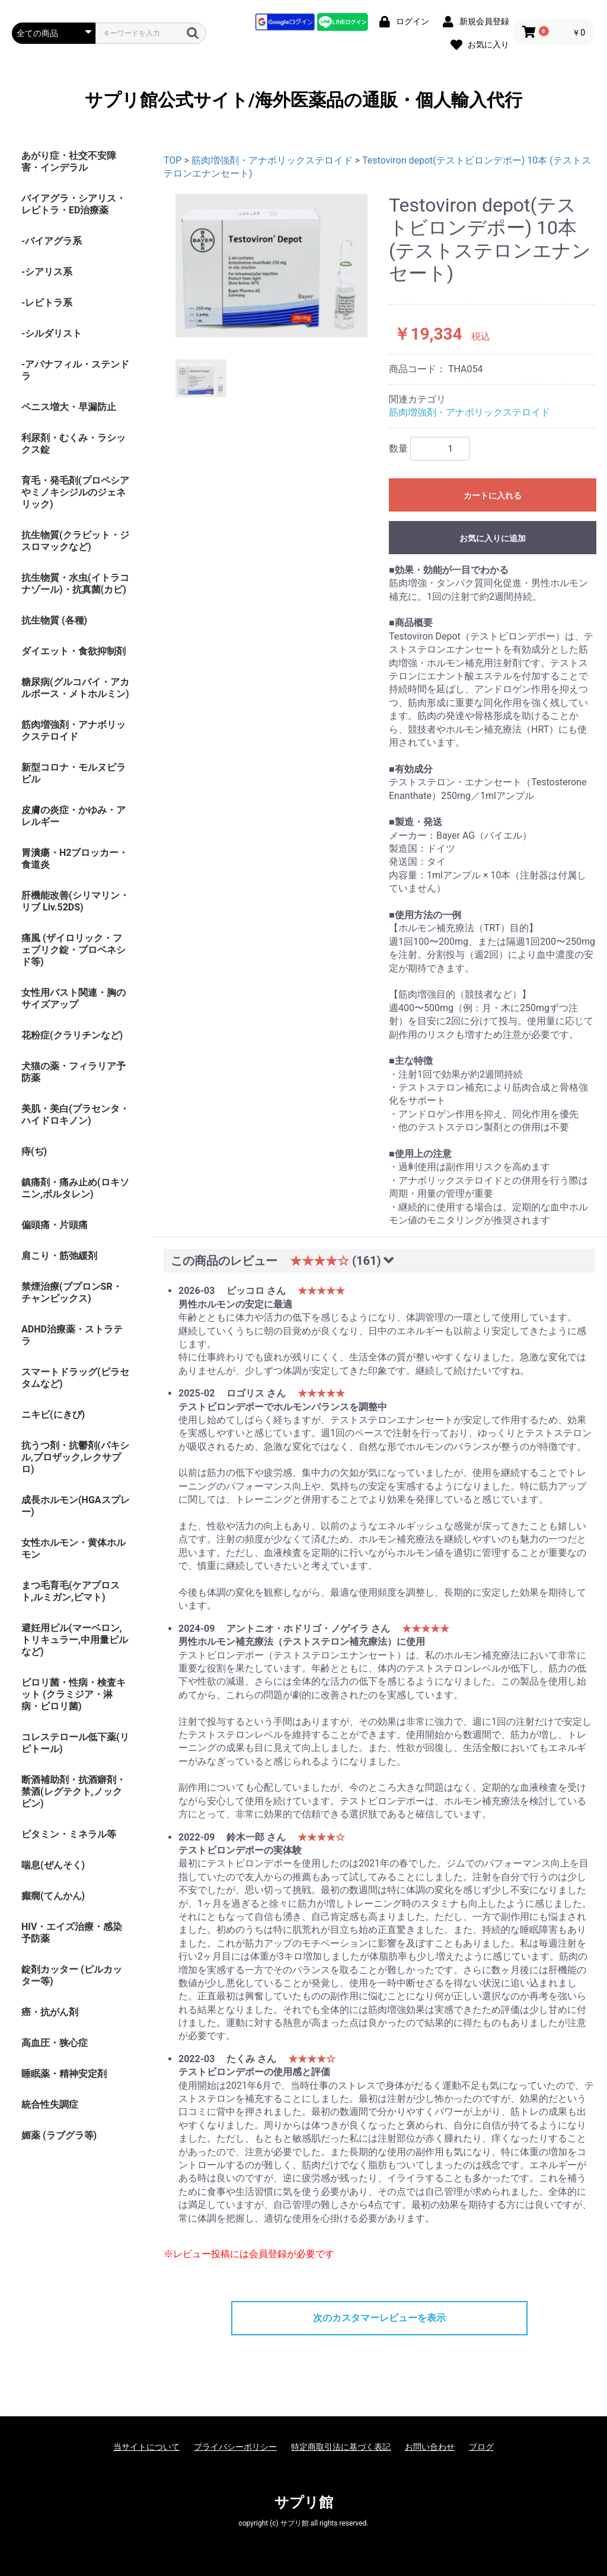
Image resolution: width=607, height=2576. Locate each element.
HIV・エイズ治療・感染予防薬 (71, 1932)
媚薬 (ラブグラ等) (59, 2135)
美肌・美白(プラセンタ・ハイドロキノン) (75, 1114)
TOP (172, 160)
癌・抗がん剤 (49, 2012)
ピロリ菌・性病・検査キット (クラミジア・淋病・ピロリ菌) (73, 1694)
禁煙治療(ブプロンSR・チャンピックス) (71, 1292)
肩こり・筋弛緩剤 (59, 1255)
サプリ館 (303, 2502)
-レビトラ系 (46, 302)
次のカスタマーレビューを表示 (379, 2317)
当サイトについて (146, 2447)
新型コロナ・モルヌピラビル (73, 773)
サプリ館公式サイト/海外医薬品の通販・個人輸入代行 (303, 100)
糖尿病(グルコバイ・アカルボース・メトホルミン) (75, 687)
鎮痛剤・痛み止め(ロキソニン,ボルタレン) (75, 1188)
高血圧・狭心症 (54, 2042)
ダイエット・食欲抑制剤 (73, 651)
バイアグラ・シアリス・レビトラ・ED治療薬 (73, 204)
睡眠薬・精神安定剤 (64, 2073)
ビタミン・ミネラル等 (68, 1834)
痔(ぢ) (34, 1151)
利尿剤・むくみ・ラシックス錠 (73, 443)
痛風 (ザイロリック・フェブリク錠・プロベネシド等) (73, 949)
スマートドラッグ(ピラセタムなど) (75, 1377)
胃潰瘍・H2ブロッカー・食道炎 (74, 858)
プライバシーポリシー (235, 2447)
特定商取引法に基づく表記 (341, 2447)
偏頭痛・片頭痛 (54, 1225)
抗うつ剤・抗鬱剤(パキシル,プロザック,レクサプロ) (75, 1457)
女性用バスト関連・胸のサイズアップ (73, 998)
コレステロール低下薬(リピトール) (75, 1742)
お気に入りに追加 (492, 538)
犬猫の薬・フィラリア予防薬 (73, 1072)
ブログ (481, 2447)
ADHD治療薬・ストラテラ (72, 1335)
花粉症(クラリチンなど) (72, 1035)
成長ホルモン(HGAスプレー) (75, 1505)
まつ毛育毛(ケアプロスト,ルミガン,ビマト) (70, 1591)
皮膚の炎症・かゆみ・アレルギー (73, 815)
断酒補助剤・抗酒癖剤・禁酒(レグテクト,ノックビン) (73, 1791)
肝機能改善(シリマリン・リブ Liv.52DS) (75, 901)
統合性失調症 (49, 2104)
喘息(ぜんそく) (53, 1865)
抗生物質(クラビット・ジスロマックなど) (75, 540)
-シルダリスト (51, 333)
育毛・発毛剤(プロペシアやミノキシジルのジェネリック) (75, 492)
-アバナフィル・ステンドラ (75, 370)
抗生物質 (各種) (54, 620)
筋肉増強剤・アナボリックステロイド (73, 730)
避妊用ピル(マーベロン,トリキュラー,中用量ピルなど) (74, 1639)
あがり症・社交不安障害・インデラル (68, 161)
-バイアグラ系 (51, 241)
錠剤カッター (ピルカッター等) (71, 1975)
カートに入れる (493, 495)
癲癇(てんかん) (53, 1895)
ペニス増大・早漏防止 (68, 407)
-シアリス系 (46, 271)
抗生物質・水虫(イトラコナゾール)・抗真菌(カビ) (75, 583)
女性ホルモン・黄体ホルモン (73, 1548)
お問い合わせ (430, 2447)
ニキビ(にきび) (53, 1414)
